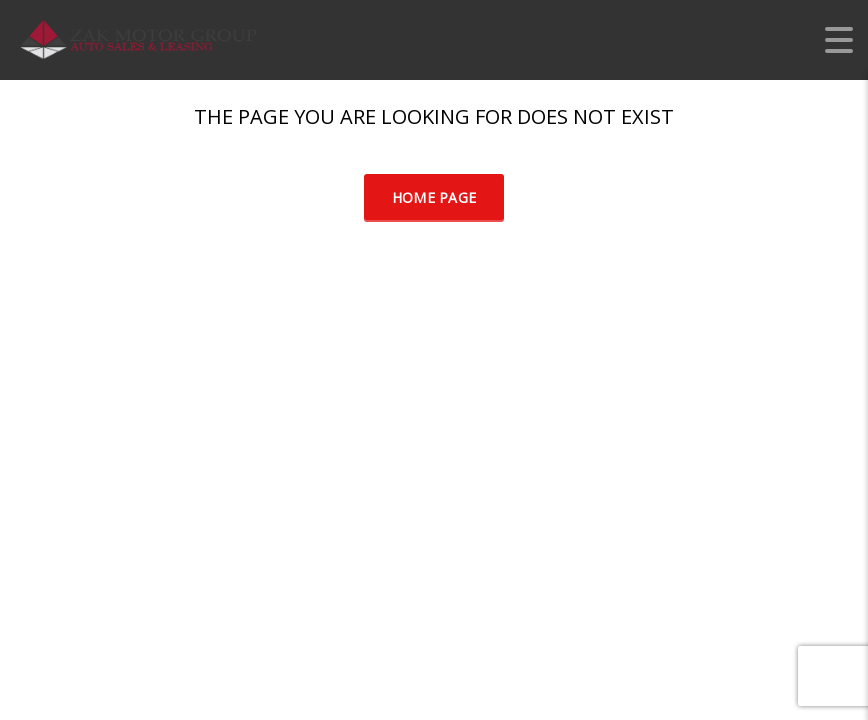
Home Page (434, 197)
